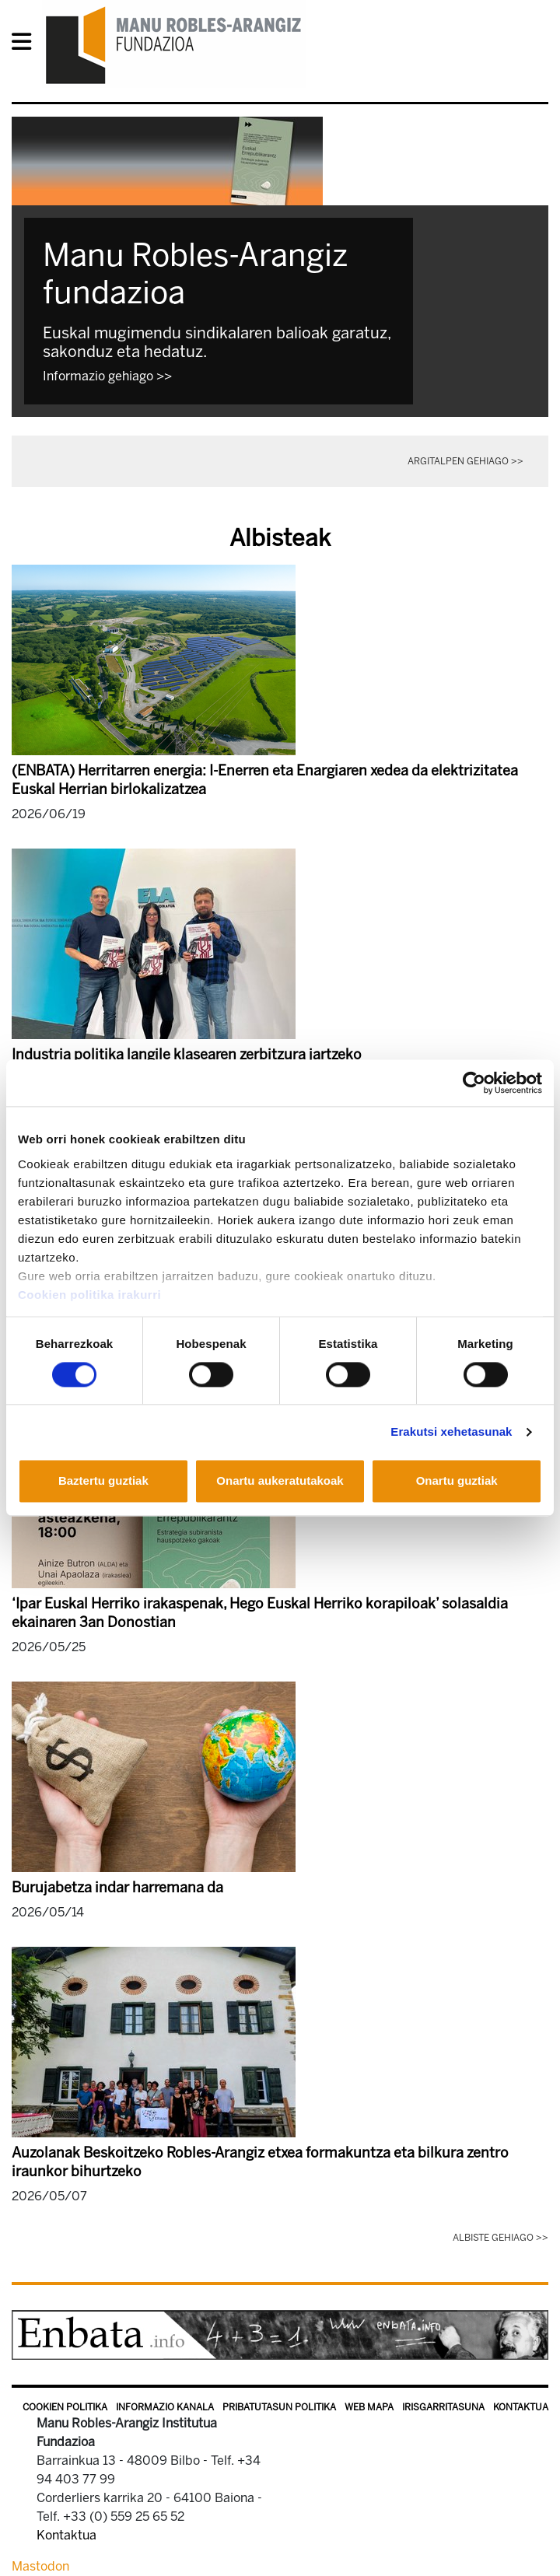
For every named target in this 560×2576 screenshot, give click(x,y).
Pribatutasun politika (279, 2407)
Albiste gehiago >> (500, 2237)
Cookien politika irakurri (89, 1294)
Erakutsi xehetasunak (451, 1431)
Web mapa (369, 2407)
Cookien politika (65, 2407)
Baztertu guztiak (103, 1481)
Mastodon (40, 2566)
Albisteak (280, 538)
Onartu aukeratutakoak (279, 1481)
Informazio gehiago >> (107, 376)
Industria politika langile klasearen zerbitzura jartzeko (187, 1054)
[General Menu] (26, 44)
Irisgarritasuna (443, 2407)
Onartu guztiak (457, 1481)
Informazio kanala (165, 2407)
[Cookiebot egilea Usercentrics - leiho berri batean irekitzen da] (474, 1082)
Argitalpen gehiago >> (465, 461)
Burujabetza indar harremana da (117, 1887)
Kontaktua (520, 2407)
